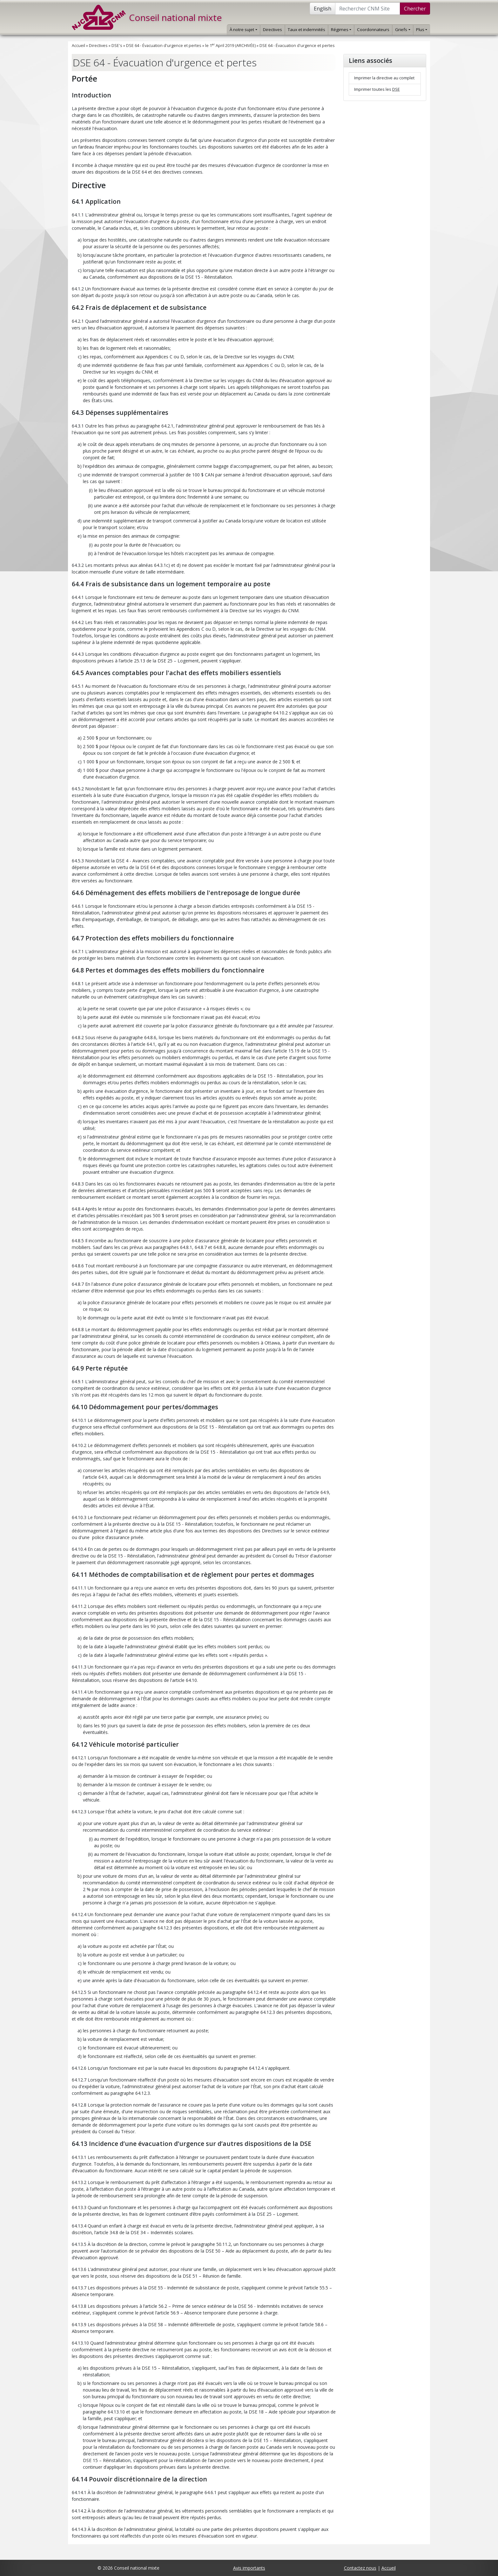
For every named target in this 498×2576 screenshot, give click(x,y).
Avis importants (249, 2568)
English (322, 8)
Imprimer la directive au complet (384, 78)
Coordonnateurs (373, 29)
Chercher (415, 8)
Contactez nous (360, 2568)
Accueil (78, 45)
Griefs (402, 29)
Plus (421, 29)
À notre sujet (243, 29)
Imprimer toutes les (377, 89)
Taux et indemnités (306, 29)
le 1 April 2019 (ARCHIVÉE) (230, 45)
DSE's (116, 45)
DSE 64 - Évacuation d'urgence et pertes (163, 45)
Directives (272, 29)
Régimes (341, 29)
